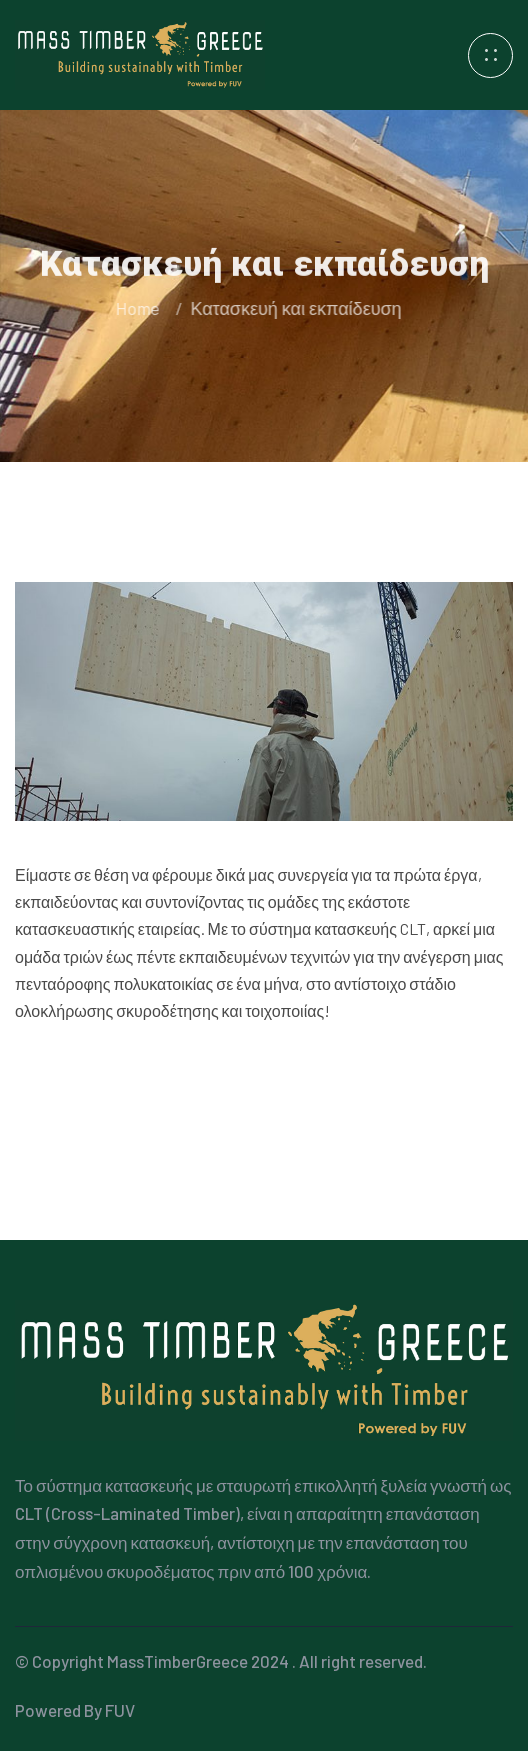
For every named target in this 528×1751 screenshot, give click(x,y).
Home (140, 308)
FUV (120, 1710)
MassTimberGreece (177, 1661)
